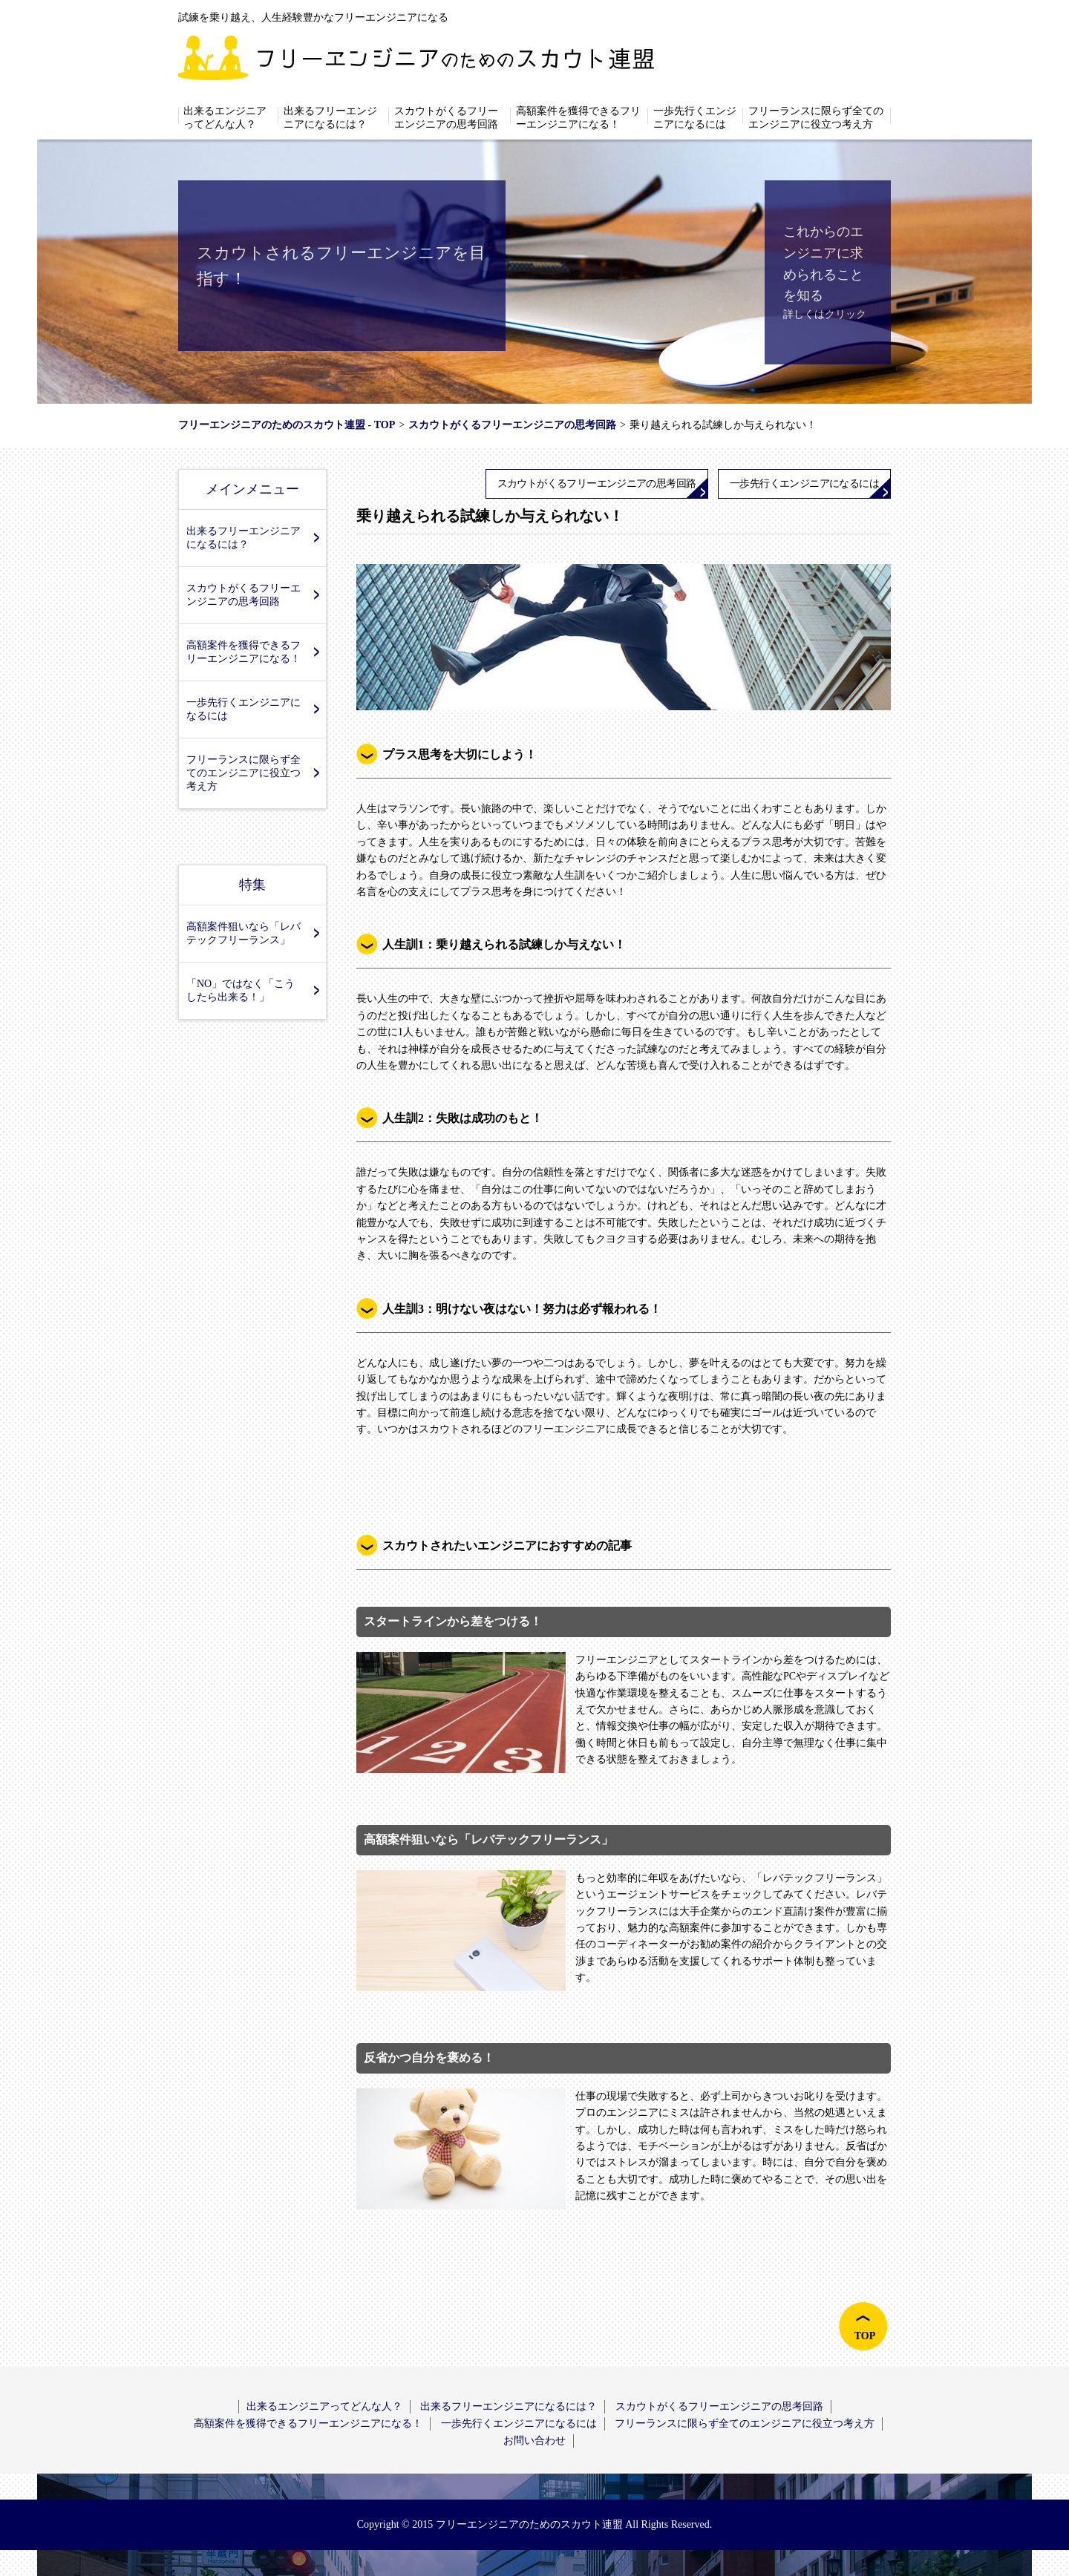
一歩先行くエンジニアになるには (694, 117)
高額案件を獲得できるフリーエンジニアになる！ (578, 117)
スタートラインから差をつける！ (453, 1621)
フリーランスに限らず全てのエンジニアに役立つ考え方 (815, 117)
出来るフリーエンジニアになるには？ (330, 117)
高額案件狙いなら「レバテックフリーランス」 (243, 933)
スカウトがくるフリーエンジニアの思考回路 (446, 117)
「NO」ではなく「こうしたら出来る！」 (240, 990)
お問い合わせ (534, 2440)
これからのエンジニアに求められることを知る (823, 263)
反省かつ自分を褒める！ (429, 2057)
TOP (865, 2335)
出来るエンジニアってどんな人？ (225, 117)
